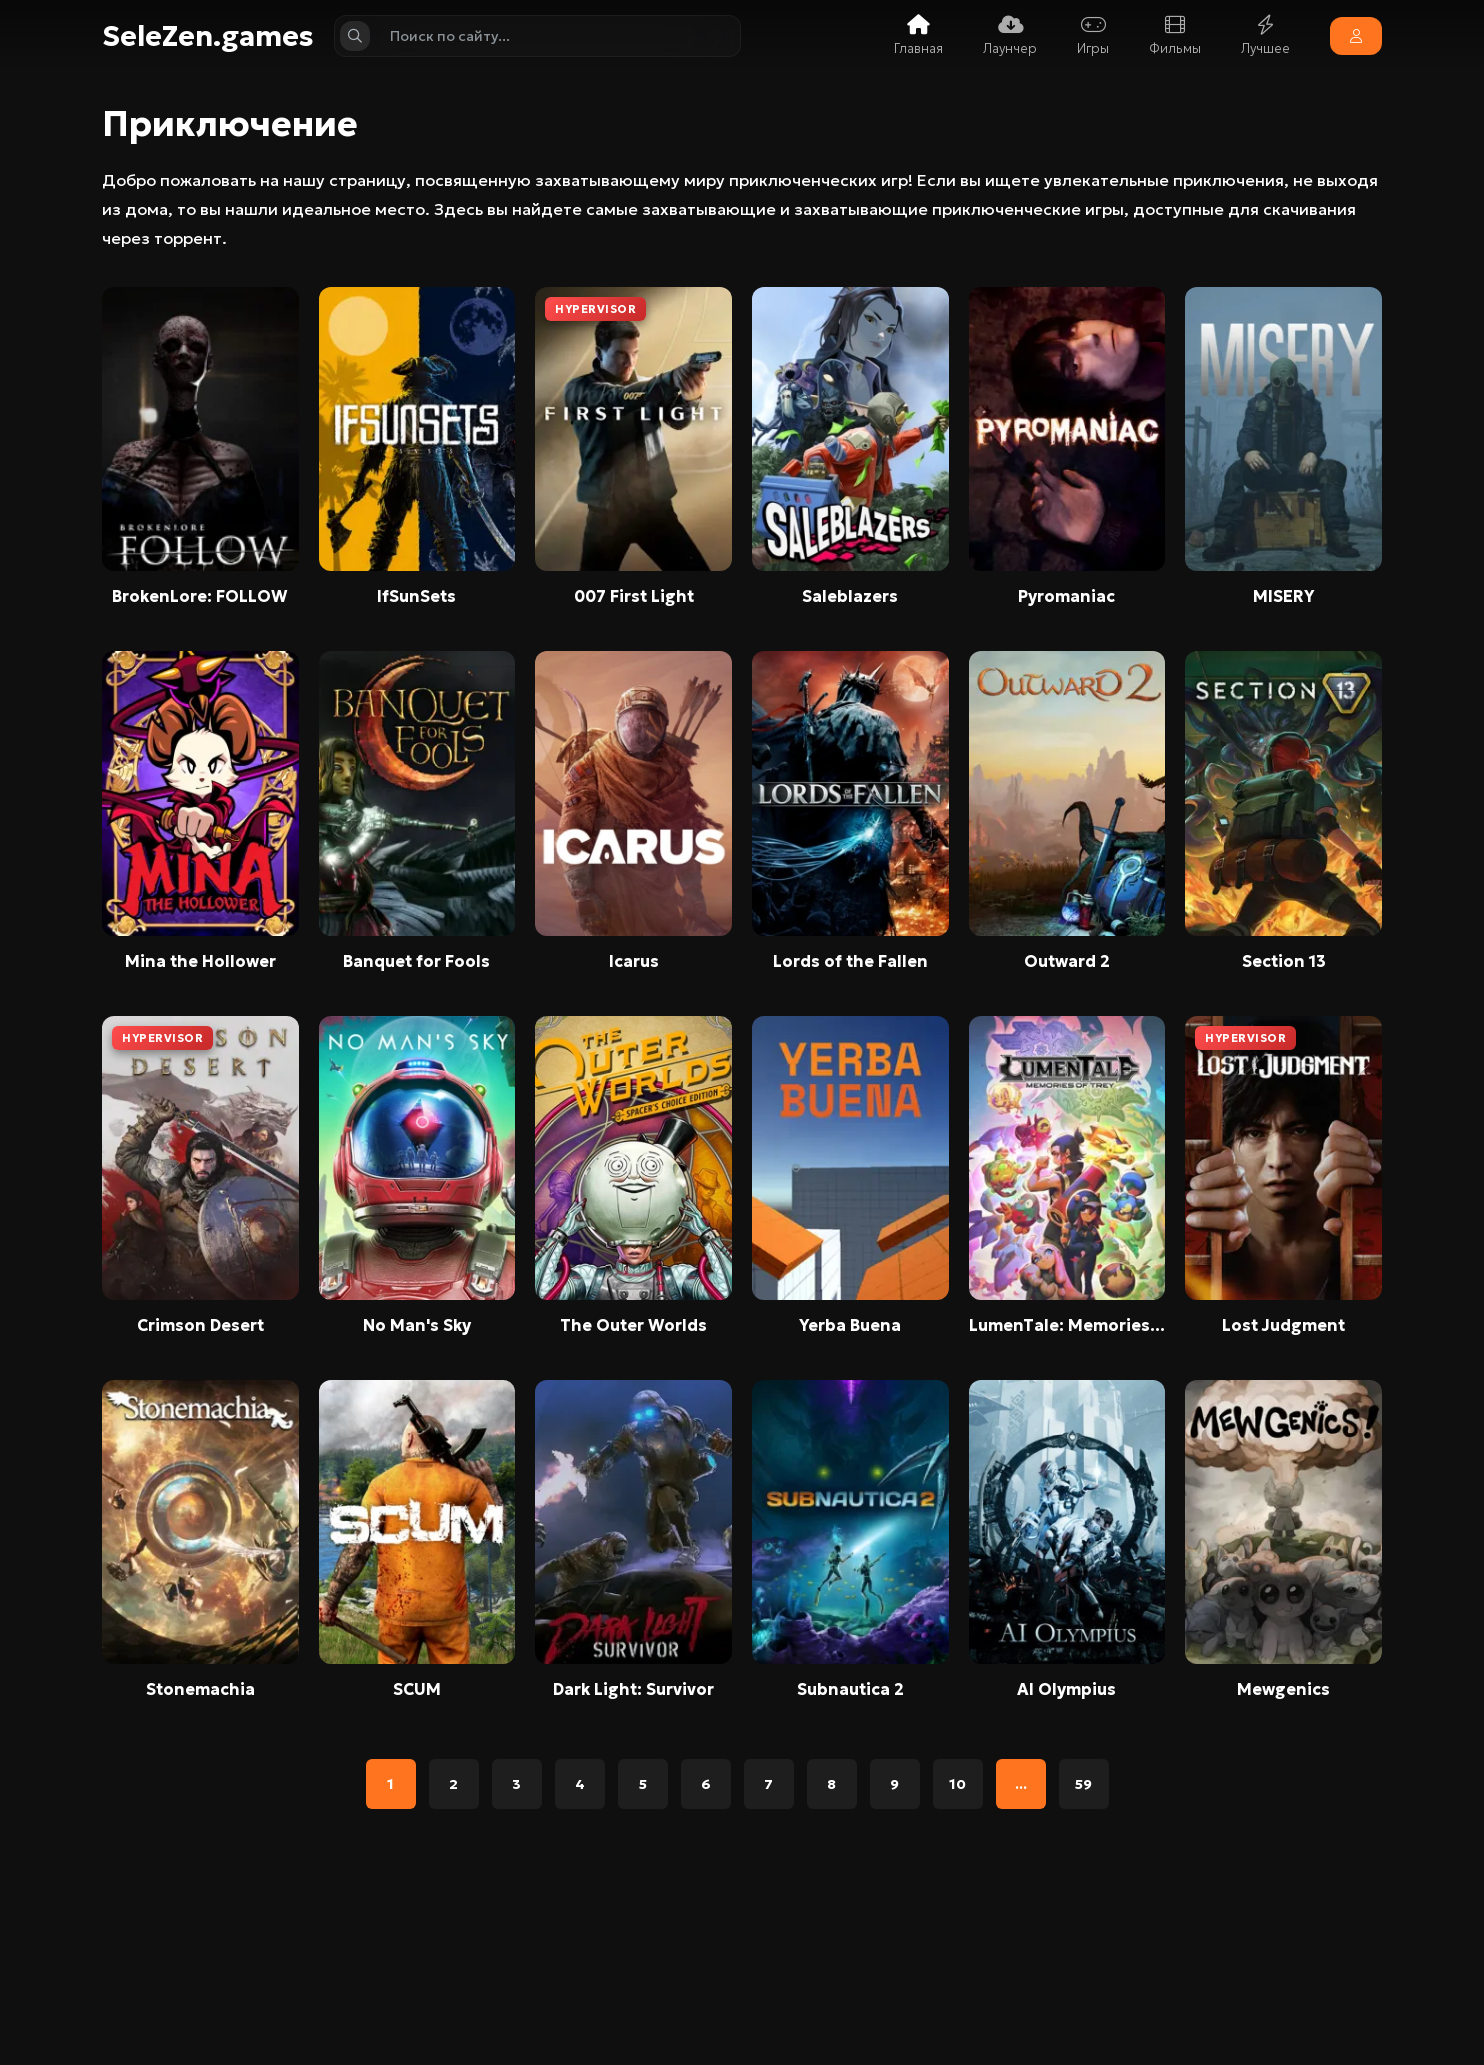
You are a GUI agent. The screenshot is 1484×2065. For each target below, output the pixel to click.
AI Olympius (1066, 1689)
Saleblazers (850, 596)
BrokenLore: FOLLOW (200, 596)
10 (957, 1784)
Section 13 (1284, 961)
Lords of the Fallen (850, 961)
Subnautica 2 (850, 1689)
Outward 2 (1067, 961)
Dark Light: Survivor (633, 1689)
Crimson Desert (200, 1325)
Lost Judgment (1283, 1325)
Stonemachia (200, 1689)
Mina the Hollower (200, 961)
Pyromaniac (1066, 596)
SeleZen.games (208, 36)
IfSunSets (416, 596)
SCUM (417, 1689)
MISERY (1283, 596)
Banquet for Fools (416, 961)
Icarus (634, 961)
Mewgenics (1283, 1689)
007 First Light (634, 596)
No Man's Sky (417, 1325)
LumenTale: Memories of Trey (1067, 1325)
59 (1083, 1784)
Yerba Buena (850, 1325)
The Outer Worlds (633, 1325)
